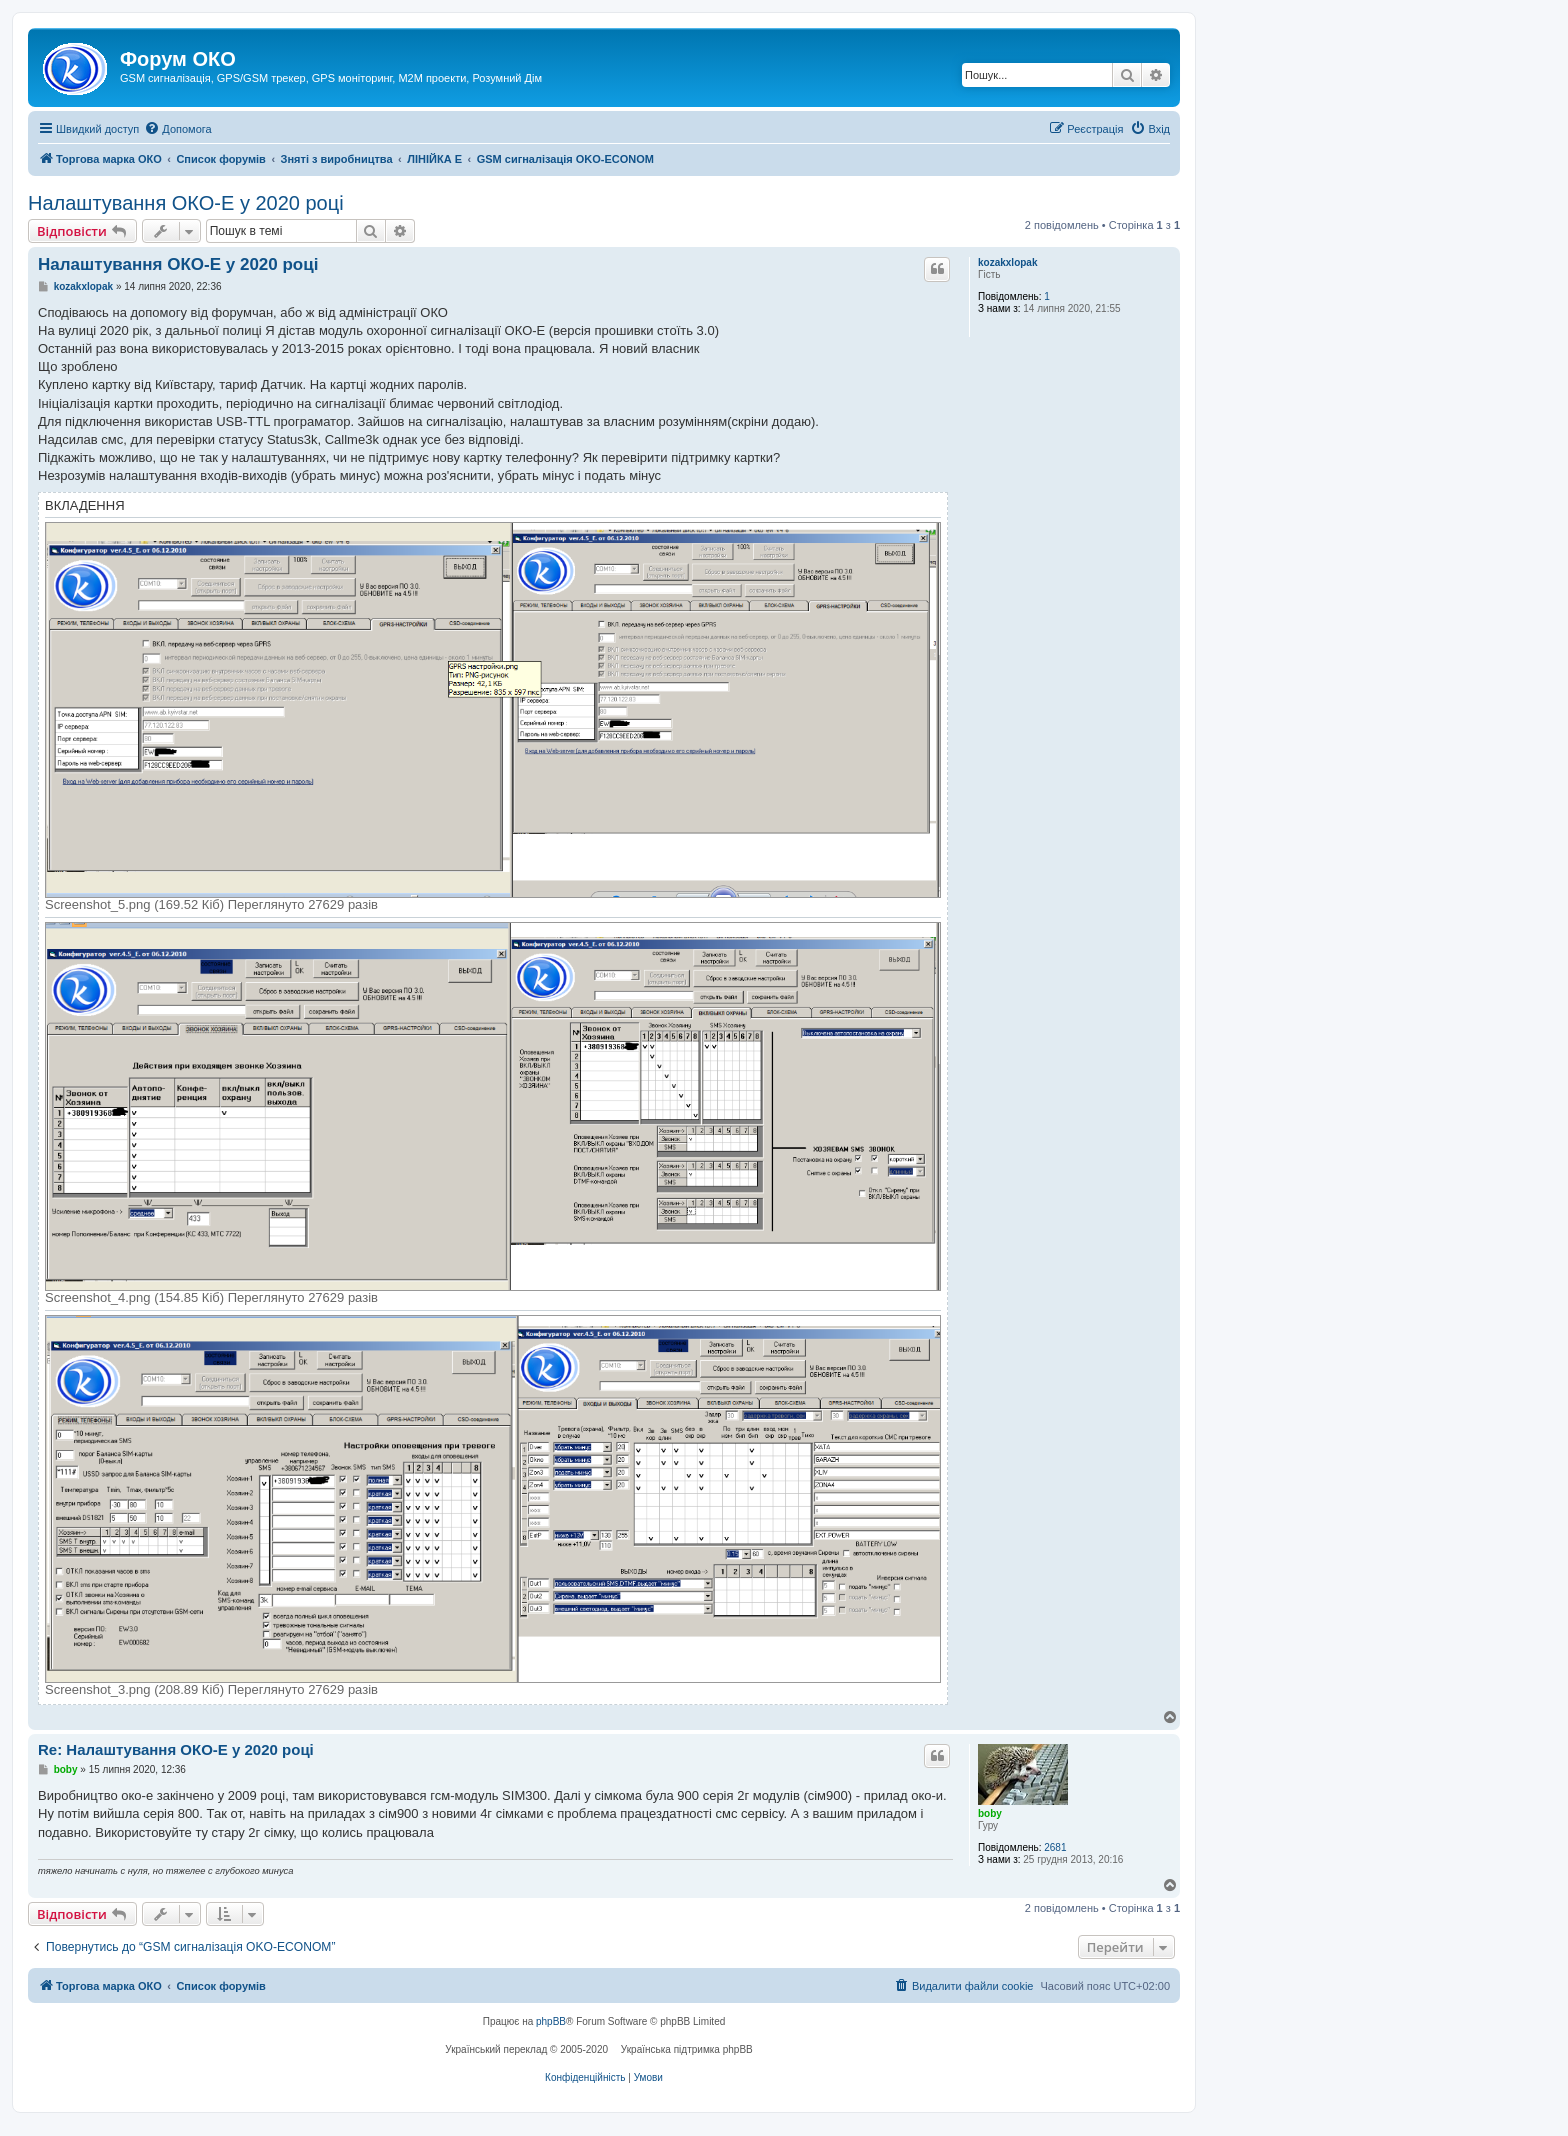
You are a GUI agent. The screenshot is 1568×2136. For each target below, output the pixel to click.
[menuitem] (177, 129)
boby (990, 1813)
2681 (1055, 1847)
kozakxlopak (1007, 262)
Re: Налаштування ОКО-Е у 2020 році (176, 1749)
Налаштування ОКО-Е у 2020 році (186, 203)
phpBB (551, 2021)
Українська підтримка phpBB (687, 2049)
